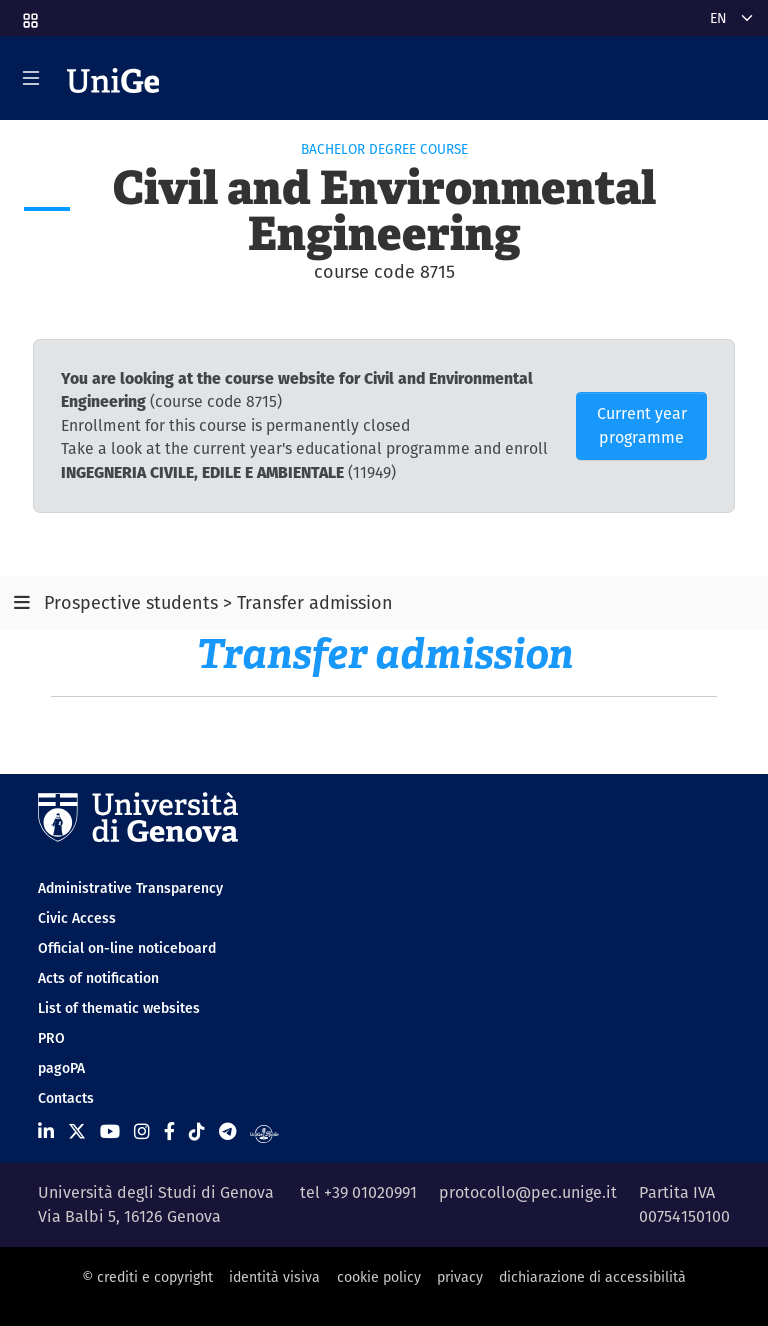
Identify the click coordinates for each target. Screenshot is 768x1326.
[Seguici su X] (77, 1131)
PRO (51, 1038)
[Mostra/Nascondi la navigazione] (31, 78)
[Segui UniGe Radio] (264, 1131)
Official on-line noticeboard (127, 948)
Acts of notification (98, 978)
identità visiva (274, 1277)
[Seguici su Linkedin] (46, 1131)
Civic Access (77, 918)
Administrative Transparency (130, 888)
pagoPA (61, 1068)
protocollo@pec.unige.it (528, 1192)
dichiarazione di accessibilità (592, 1277)
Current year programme (642, 425)
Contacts (66, 1098)
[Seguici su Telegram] (227, 1131)
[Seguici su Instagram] (142, 1131)
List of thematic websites (119, 1008)
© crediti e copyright (147, 1277)
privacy (460, 1277)
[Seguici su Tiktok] (197, 1131)
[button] (29, 14)
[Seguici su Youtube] (110, 1131)
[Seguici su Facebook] (169, 1131)
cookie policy (379, 1277)
